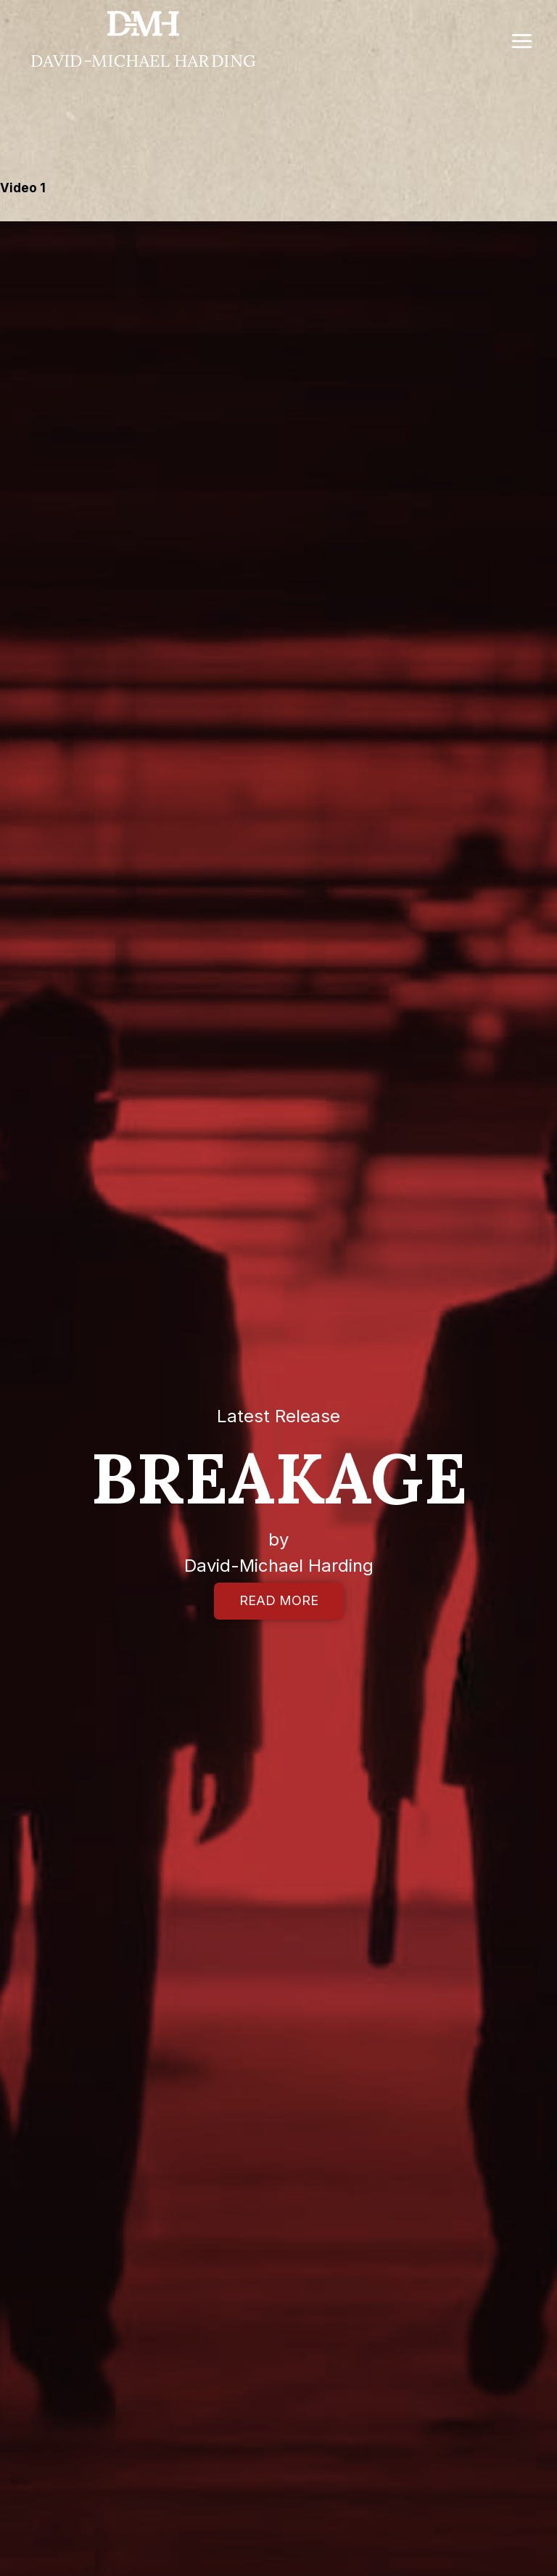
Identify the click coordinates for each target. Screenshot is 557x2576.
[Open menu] (521, 41)
